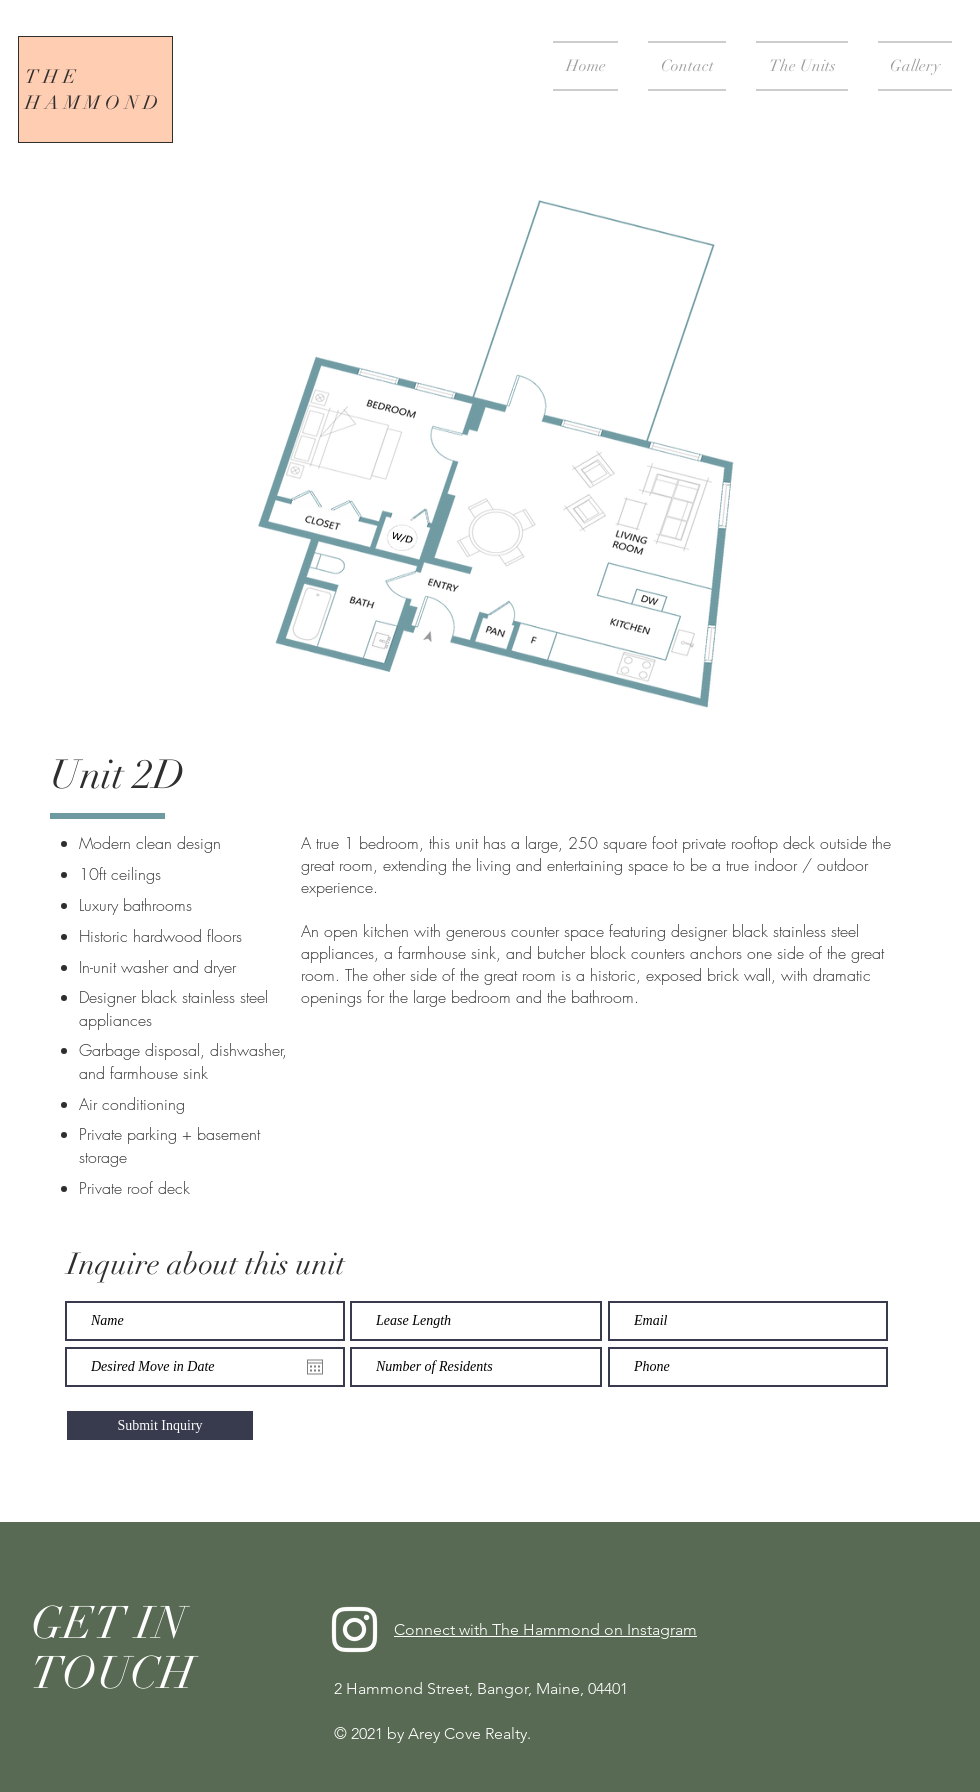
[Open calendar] (315, 1367)
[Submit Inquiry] (160, 1425)
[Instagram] (354, 1629)
